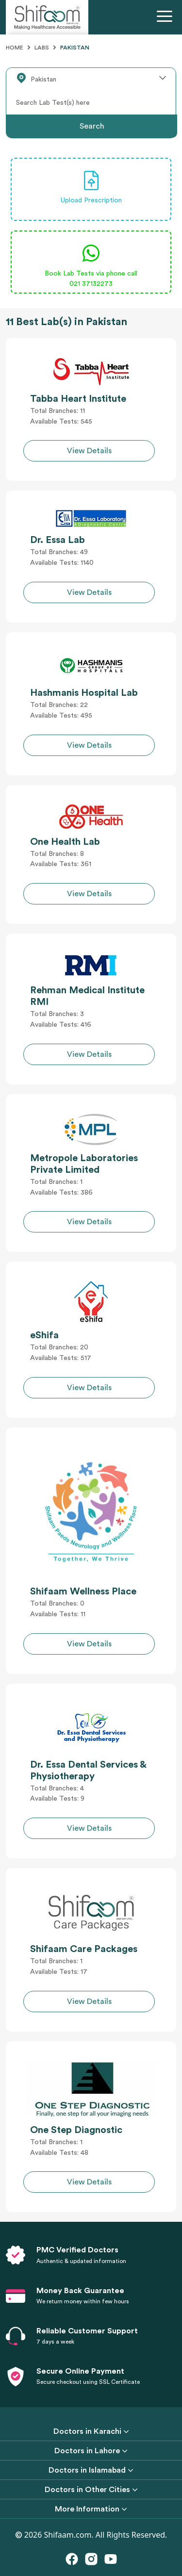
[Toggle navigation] (166, 17)
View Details (89, 451)
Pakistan (74, 47)
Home (14, 47)
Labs (41, 47)
